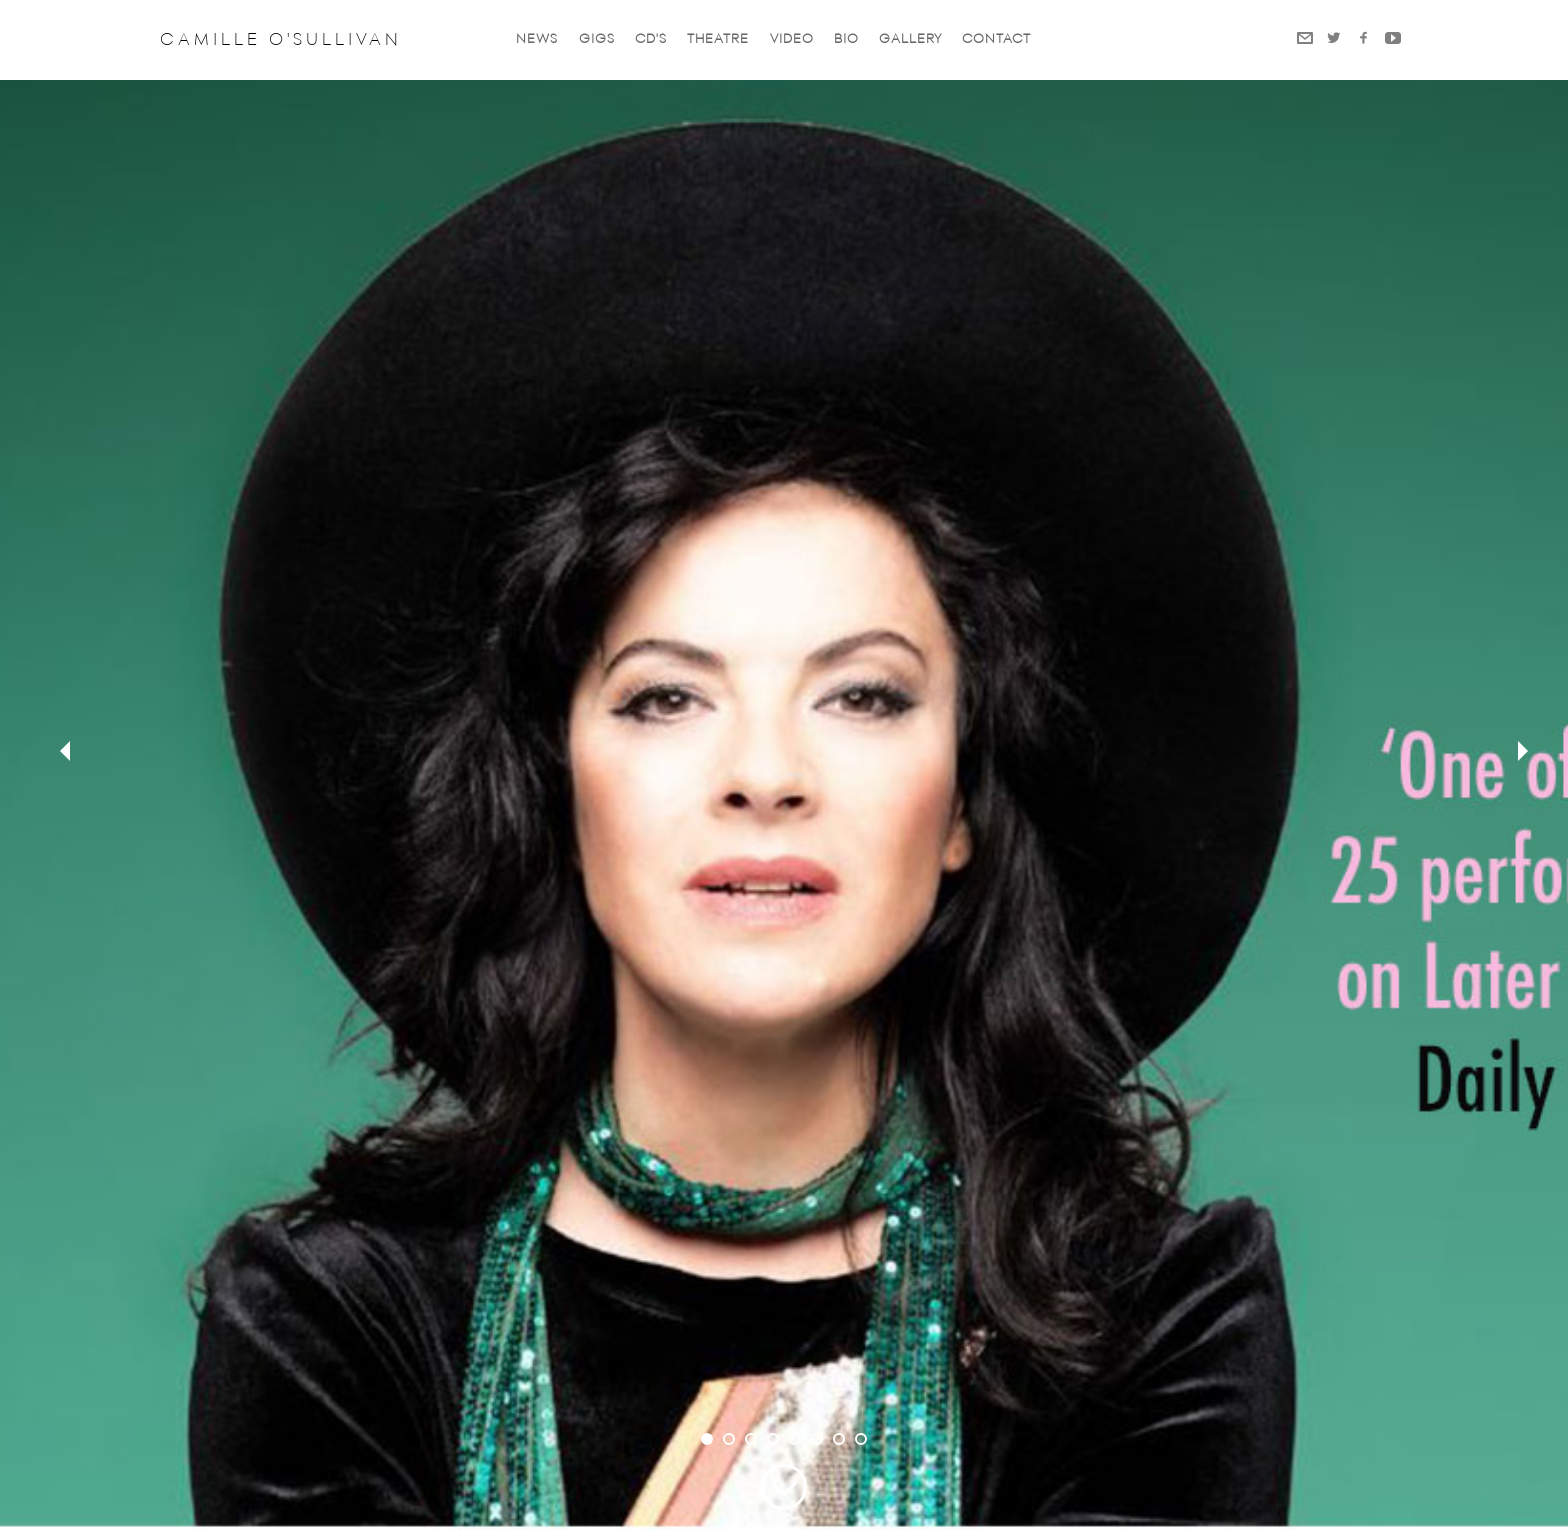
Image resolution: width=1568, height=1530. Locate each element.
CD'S (651, 39)
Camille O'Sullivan (281, 40)
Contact (996, 39)
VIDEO (792, 39)
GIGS (597, 39)
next (1518, 753)
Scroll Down (784, 1487)
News (537, 39)
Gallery (910, 39)
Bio (846, 39)
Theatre (718, 39)
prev (50, 753)
